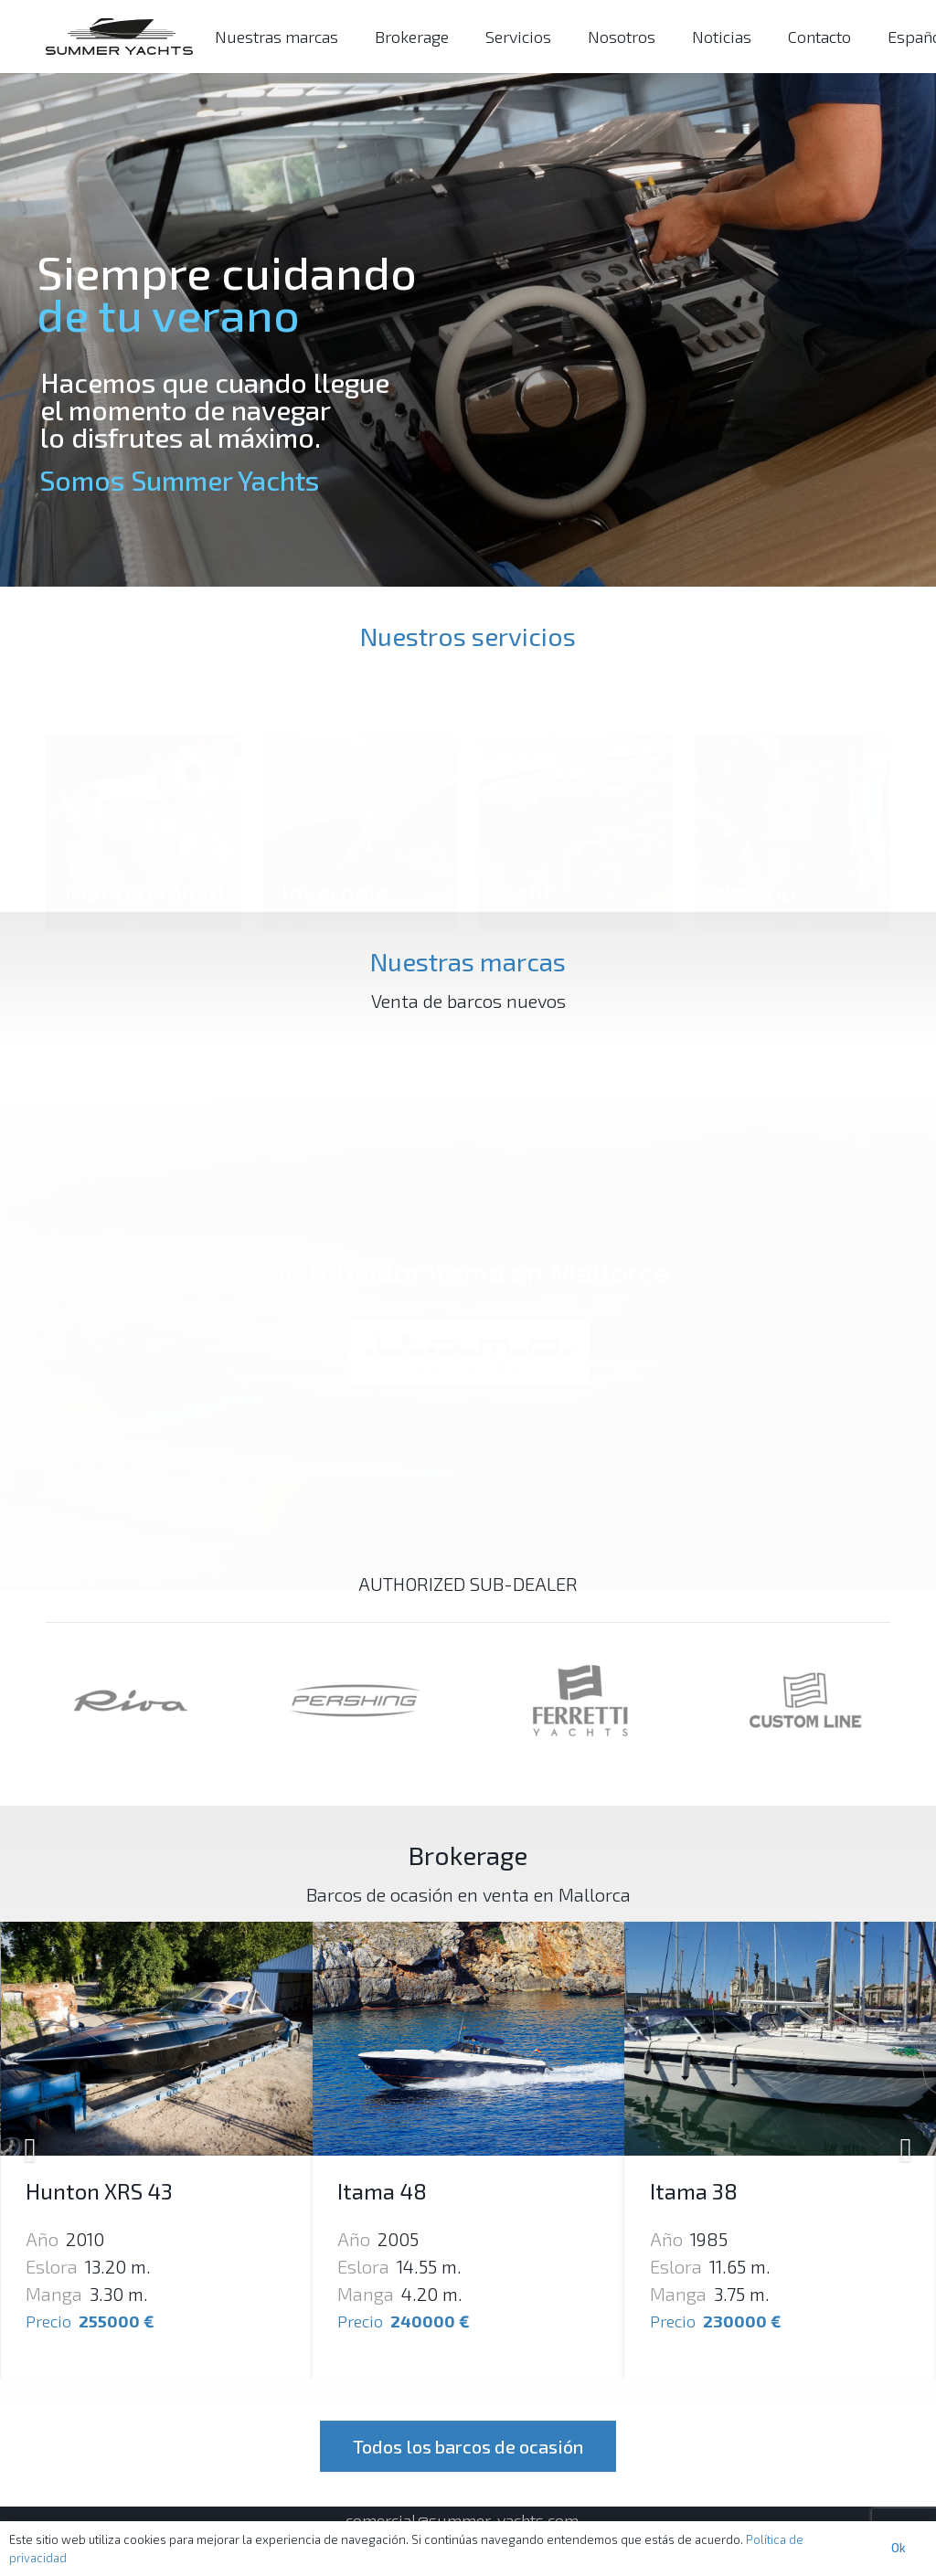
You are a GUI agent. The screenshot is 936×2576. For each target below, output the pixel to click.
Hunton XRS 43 (410, 2191)
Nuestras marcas (468, 961)
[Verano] (793, 778)
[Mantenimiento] (143, 778)
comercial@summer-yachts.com (462, 2520)
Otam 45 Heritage (111, 2191)
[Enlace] (119, 36)
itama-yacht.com (468, 1396)
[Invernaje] (359, 778)
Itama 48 (694, 2191)
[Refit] (576, 778)
